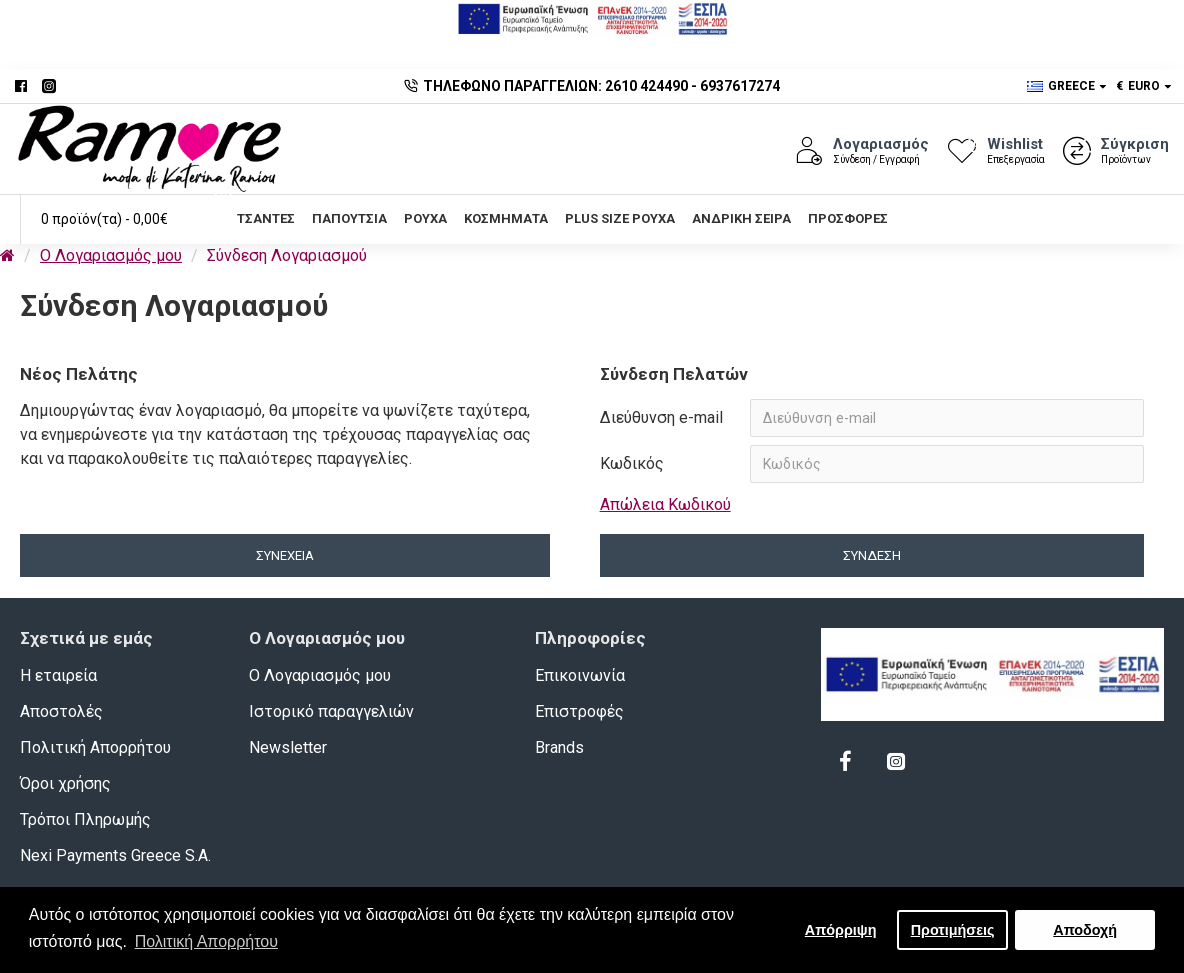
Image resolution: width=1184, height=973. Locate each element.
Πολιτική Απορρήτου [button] (206, 941)
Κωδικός (632, 463)
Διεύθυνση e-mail (661, 417)
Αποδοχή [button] (1085, 930)
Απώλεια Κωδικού (665, 504)
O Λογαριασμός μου (111, 255)
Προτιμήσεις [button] (953, 930)
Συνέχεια (285, 556)
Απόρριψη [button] (841, 930)
